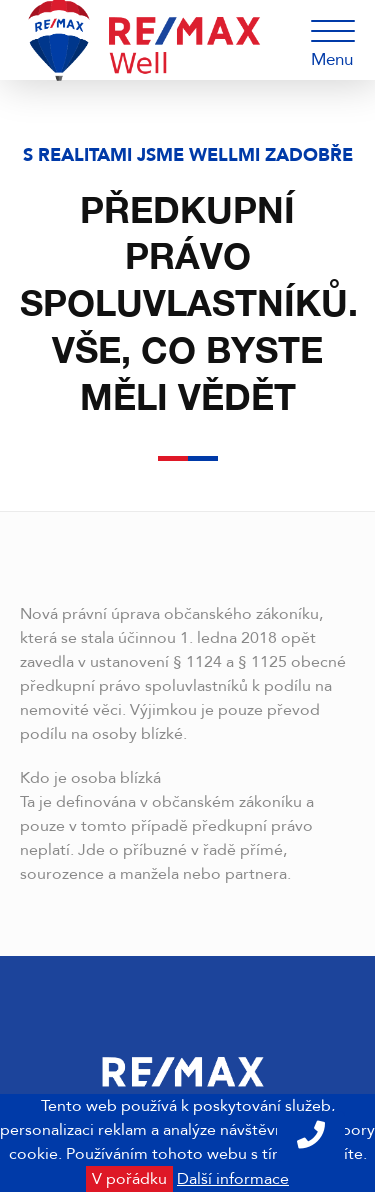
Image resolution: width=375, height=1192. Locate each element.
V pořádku (129, 1179)
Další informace (233, 1179)
